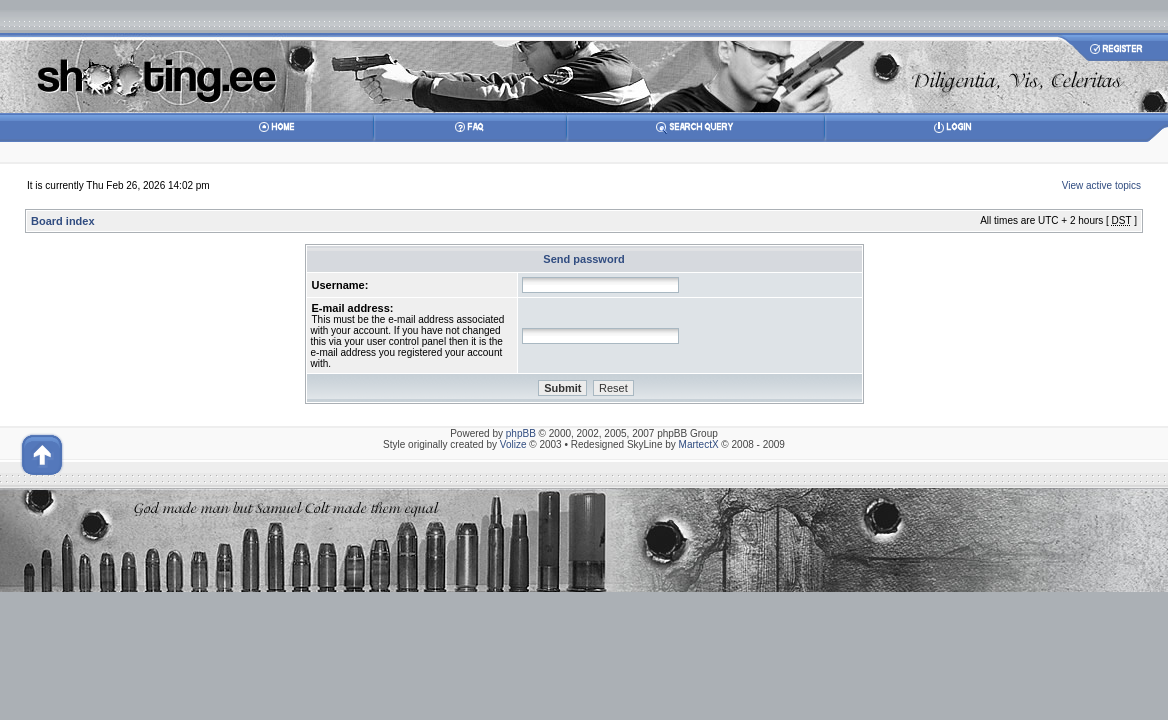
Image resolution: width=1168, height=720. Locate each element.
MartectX (699, 444)
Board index (63, 221)
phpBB (521, 433)
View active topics (1101, 185)
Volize (513, 444)
